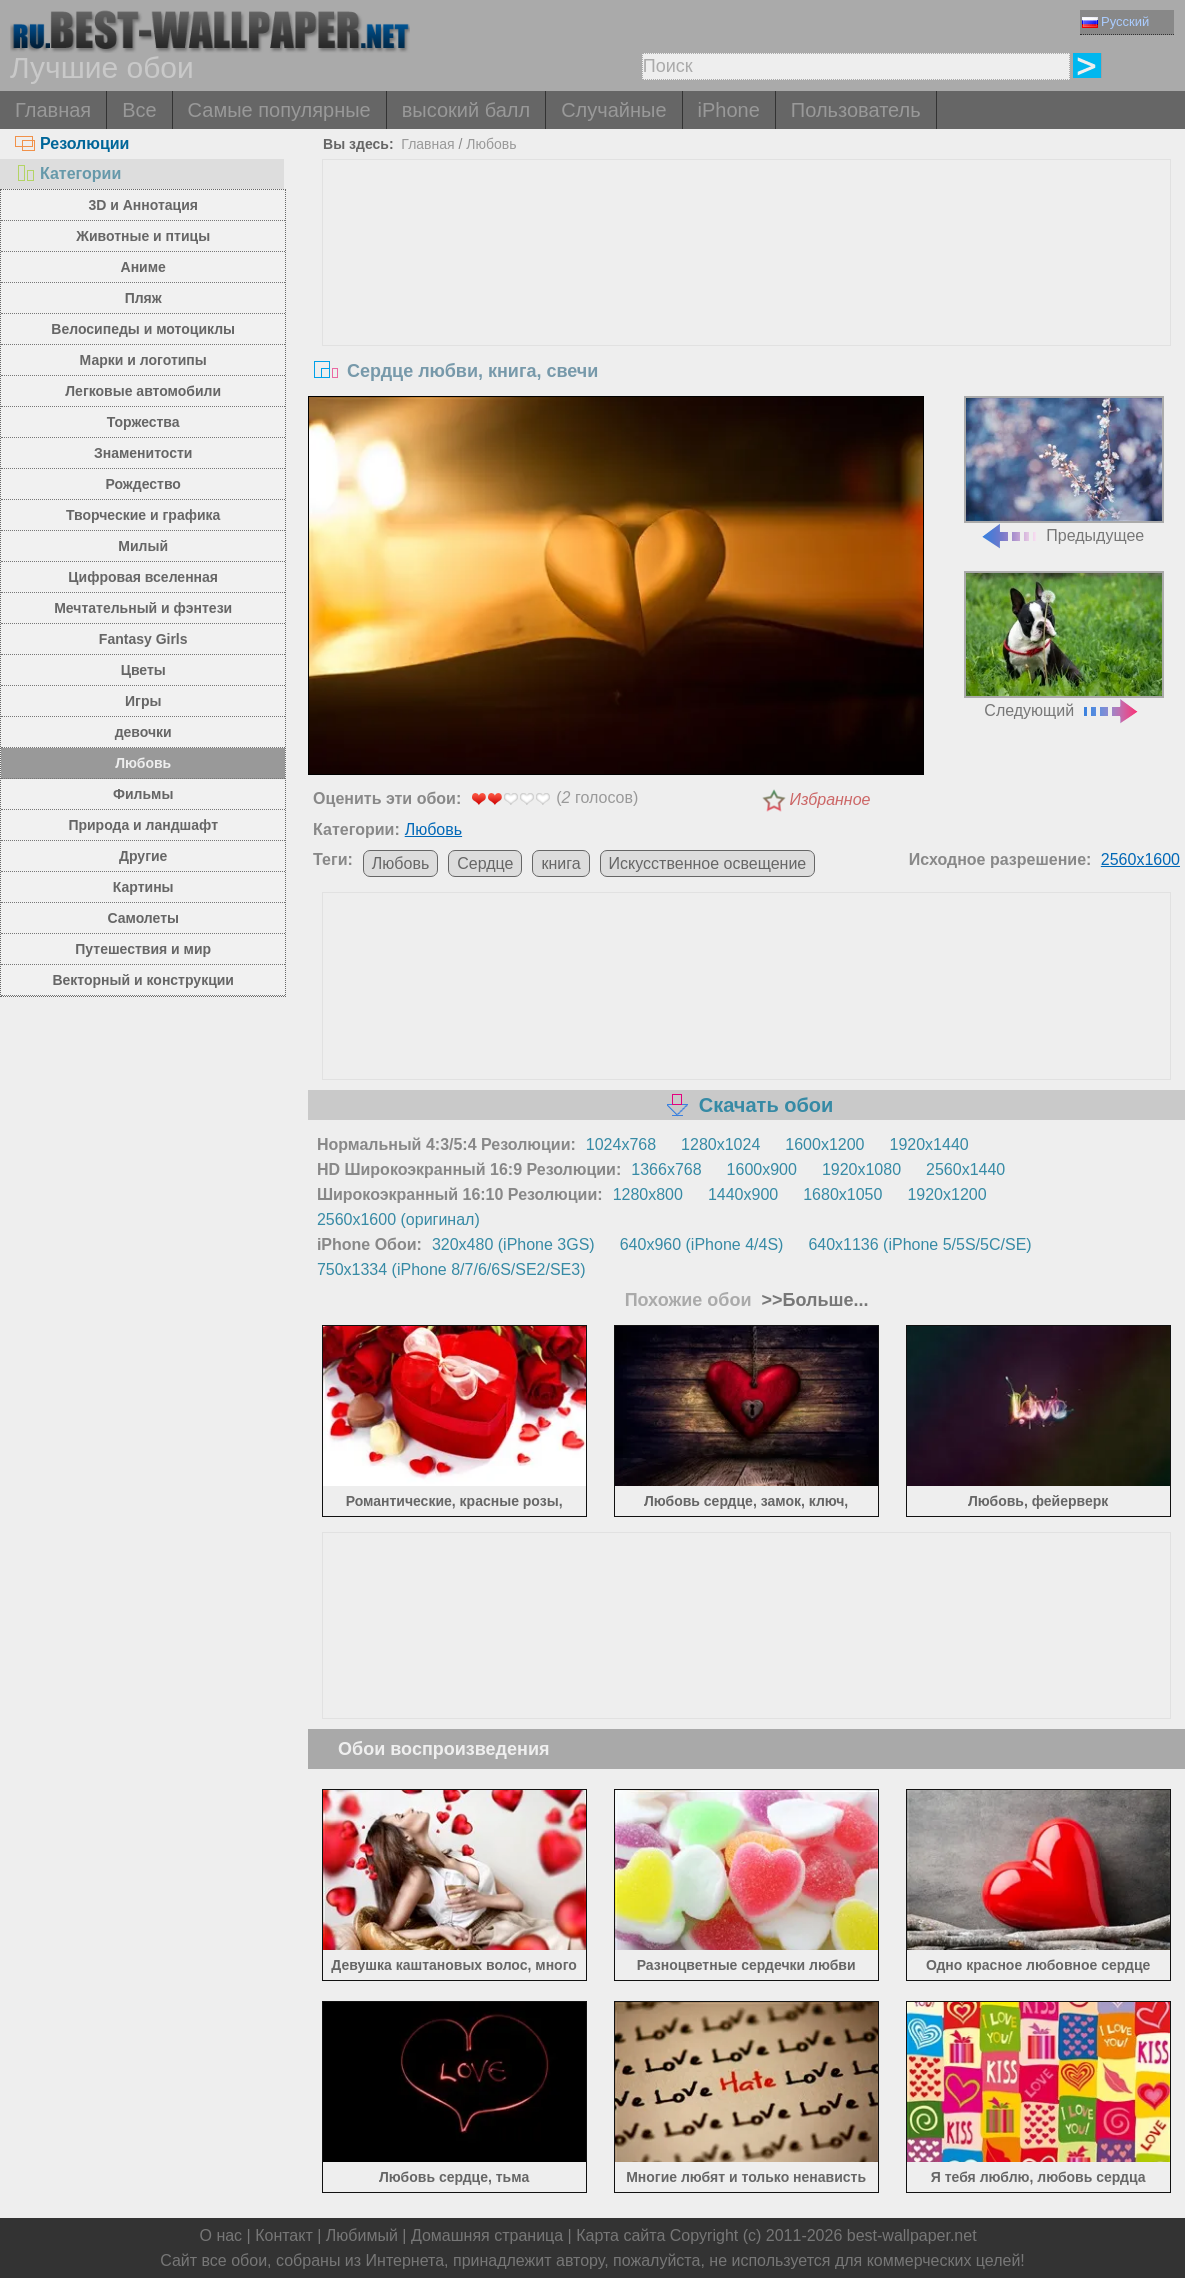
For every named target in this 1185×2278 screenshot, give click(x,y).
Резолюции (72, 143)
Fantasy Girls (143, 639)
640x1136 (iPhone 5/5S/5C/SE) (919, 1244)
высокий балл (466, 110)
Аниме (143, 267)
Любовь (143, 763)
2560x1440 (965, 1169)
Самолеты (143, 918)
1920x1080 (861, 1169)
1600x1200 (824, 1144)
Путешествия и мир (143, 949)
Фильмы (143, 794)
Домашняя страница (487, 2235)
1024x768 (621, 1144)
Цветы (143, 670)
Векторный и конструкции (143, 980)
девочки (143, 732)
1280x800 (648, 1194)
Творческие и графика (143, 515)
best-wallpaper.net (912, 2235)
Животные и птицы (143, 236)
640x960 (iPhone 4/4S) (702, 1244)
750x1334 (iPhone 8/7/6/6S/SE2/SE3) (451, 1269)
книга (560, 863)
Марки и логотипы (143, 360)
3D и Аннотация (143, 205)
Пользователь (856, 110)
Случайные (613, 110)
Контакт (284, 2235)
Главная (53, 110)
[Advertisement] (747, 310)
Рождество (143, 484)
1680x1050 (842, 1194)
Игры (143, 701)
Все (139, 110)
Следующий (1064, 645)
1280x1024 (720, 1144)
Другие (143, 856)
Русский (1115, 21)
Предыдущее (1064, 470)
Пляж (143, 298)
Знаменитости (143, 453)
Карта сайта (620, 2235)
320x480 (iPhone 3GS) (513, 1244)
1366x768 (666, 1169)
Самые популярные (279, 110)
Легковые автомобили (143, 391)
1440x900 (743, 1194)
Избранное (830, 799)
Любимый (362, 2235)
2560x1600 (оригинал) (398, 1219)
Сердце (485, 863)
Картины (143, 887)
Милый (143, 546)
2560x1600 (1140, 859)
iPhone (729, 110)
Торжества (143, 422)
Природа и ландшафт (143, 825)
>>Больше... (812, 1300)
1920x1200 (946, 1194)
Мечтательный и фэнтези (143, 608)
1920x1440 (928, 1144)
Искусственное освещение (708, 863)
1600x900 (762, 1169)
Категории (68, 173)
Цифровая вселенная (143, 577)
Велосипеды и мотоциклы (143, 329)
